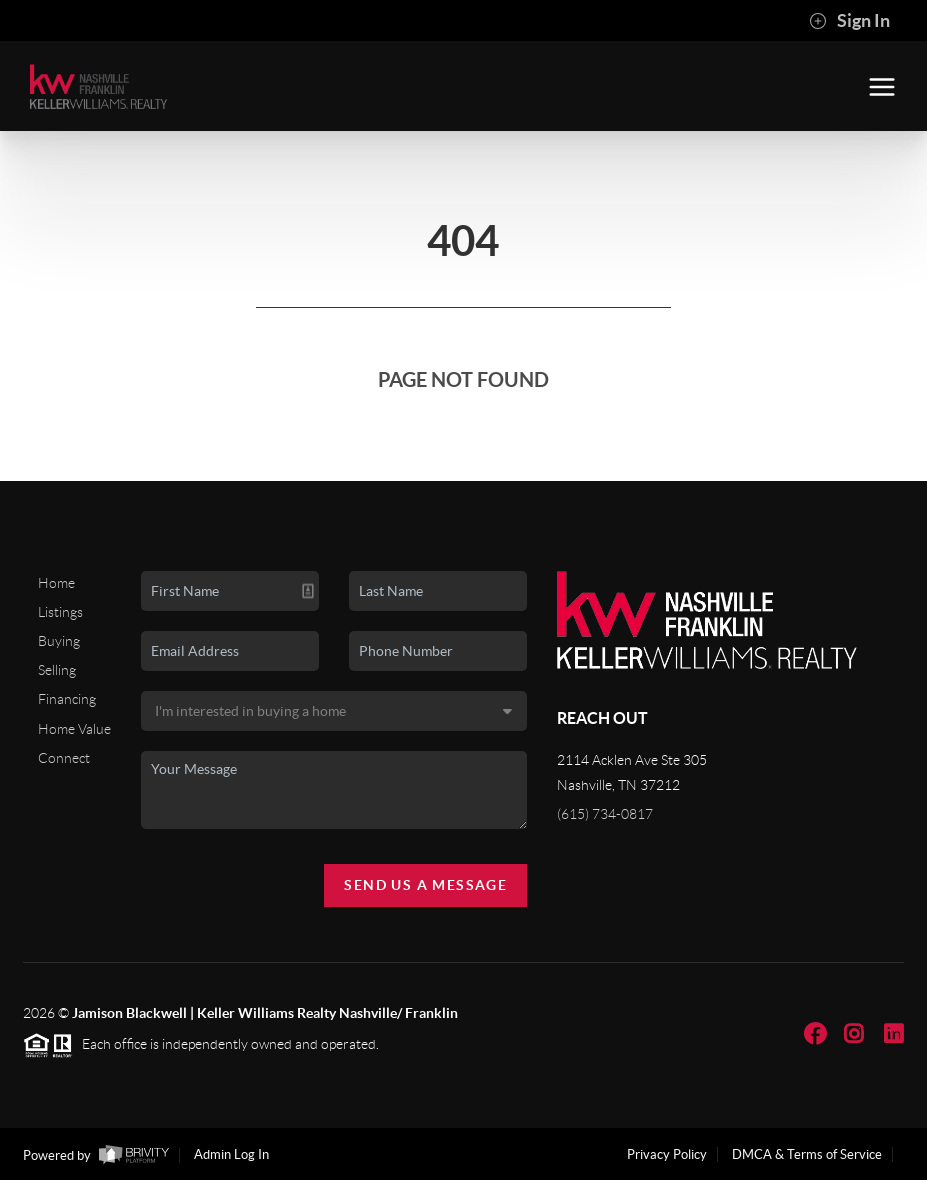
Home (56, 583)
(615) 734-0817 (605, 814)
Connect (64, 758)
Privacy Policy (667, 1154)
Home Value (74, 729)
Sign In (849, 21)
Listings (60, 612)
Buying (59, 641)
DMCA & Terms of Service (807, 1154)
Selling (57, 670)
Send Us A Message (425, 885)
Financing (67, 699)
